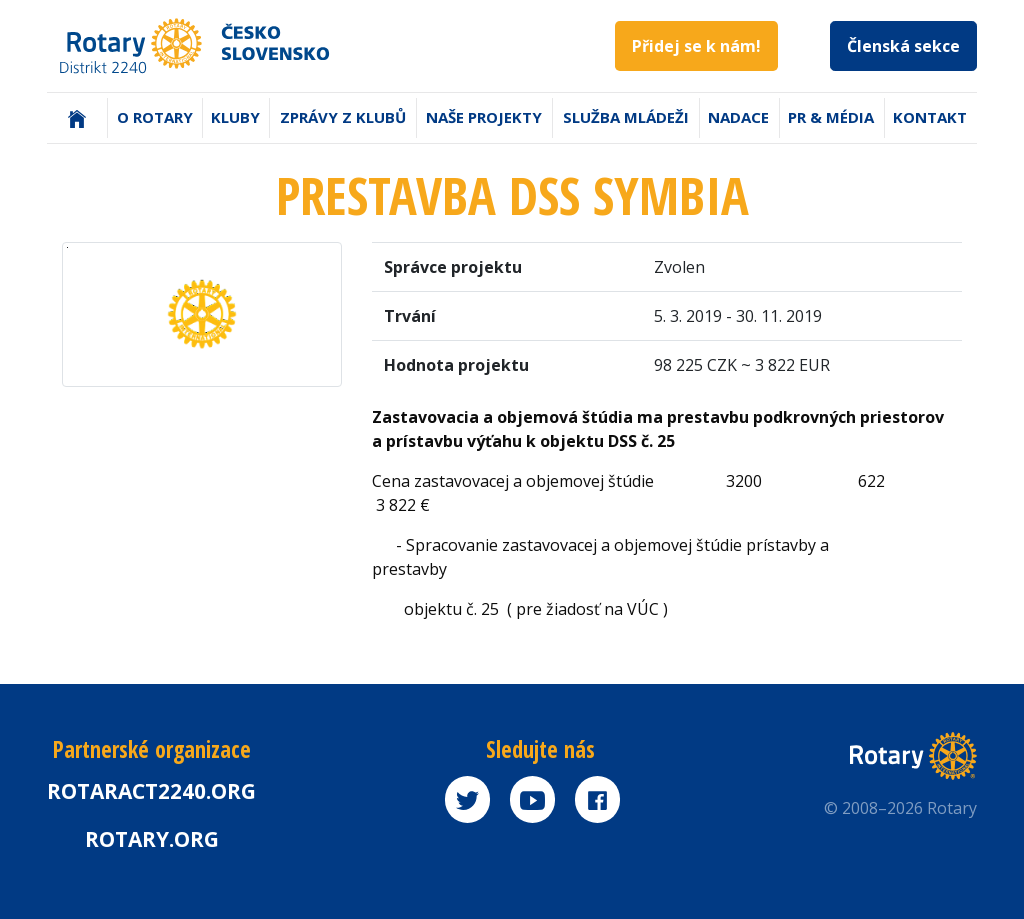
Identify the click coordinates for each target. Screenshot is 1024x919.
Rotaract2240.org (151, 791)
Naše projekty (484, 117)
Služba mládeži (626, 117)
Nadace (738, 117)
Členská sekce (903, 46)
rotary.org (152, 839)
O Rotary (155, 117)
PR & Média (831, 117)
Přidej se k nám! (696, 46)
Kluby (235, 117)
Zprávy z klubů (343, 117)
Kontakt (930, 117)
